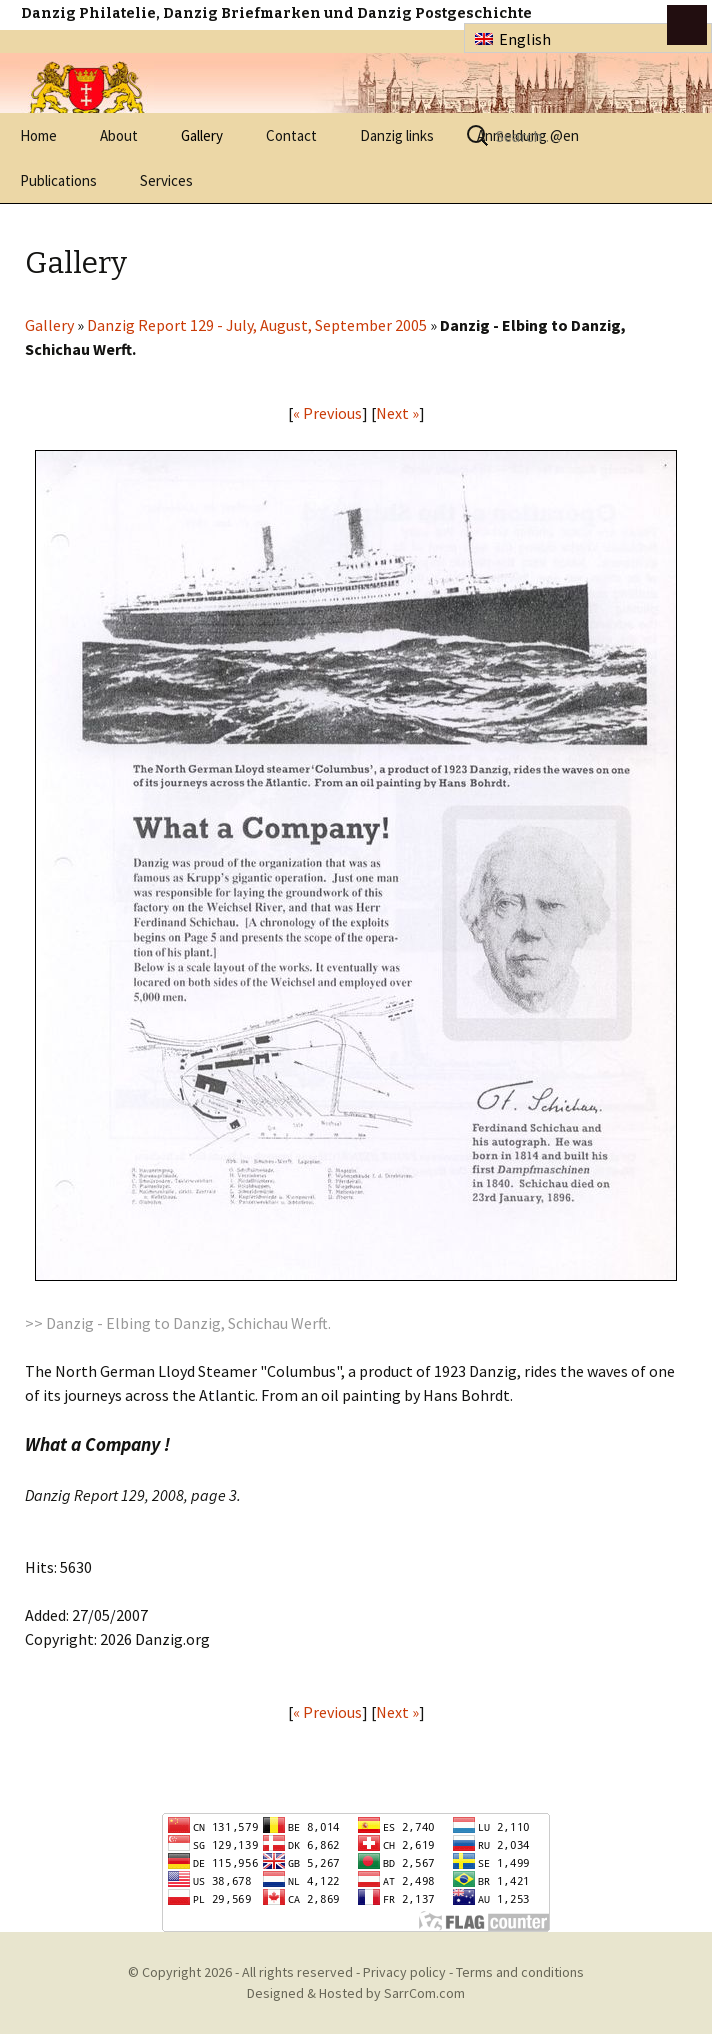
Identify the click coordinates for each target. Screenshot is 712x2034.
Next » (397, 413)
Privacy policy (404, 1972)
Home (38, 135)
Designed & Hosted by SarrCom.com (356, 1993)
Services (166, 180)
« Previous (327, 413)
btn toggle (687, 25)
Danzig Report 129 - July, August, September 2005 (257, 325)
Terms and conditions (520, 1972)
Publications (58, 180)
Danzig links (397, 135)
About (119, 135)
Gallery (202, 135)
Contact (291, 135)
